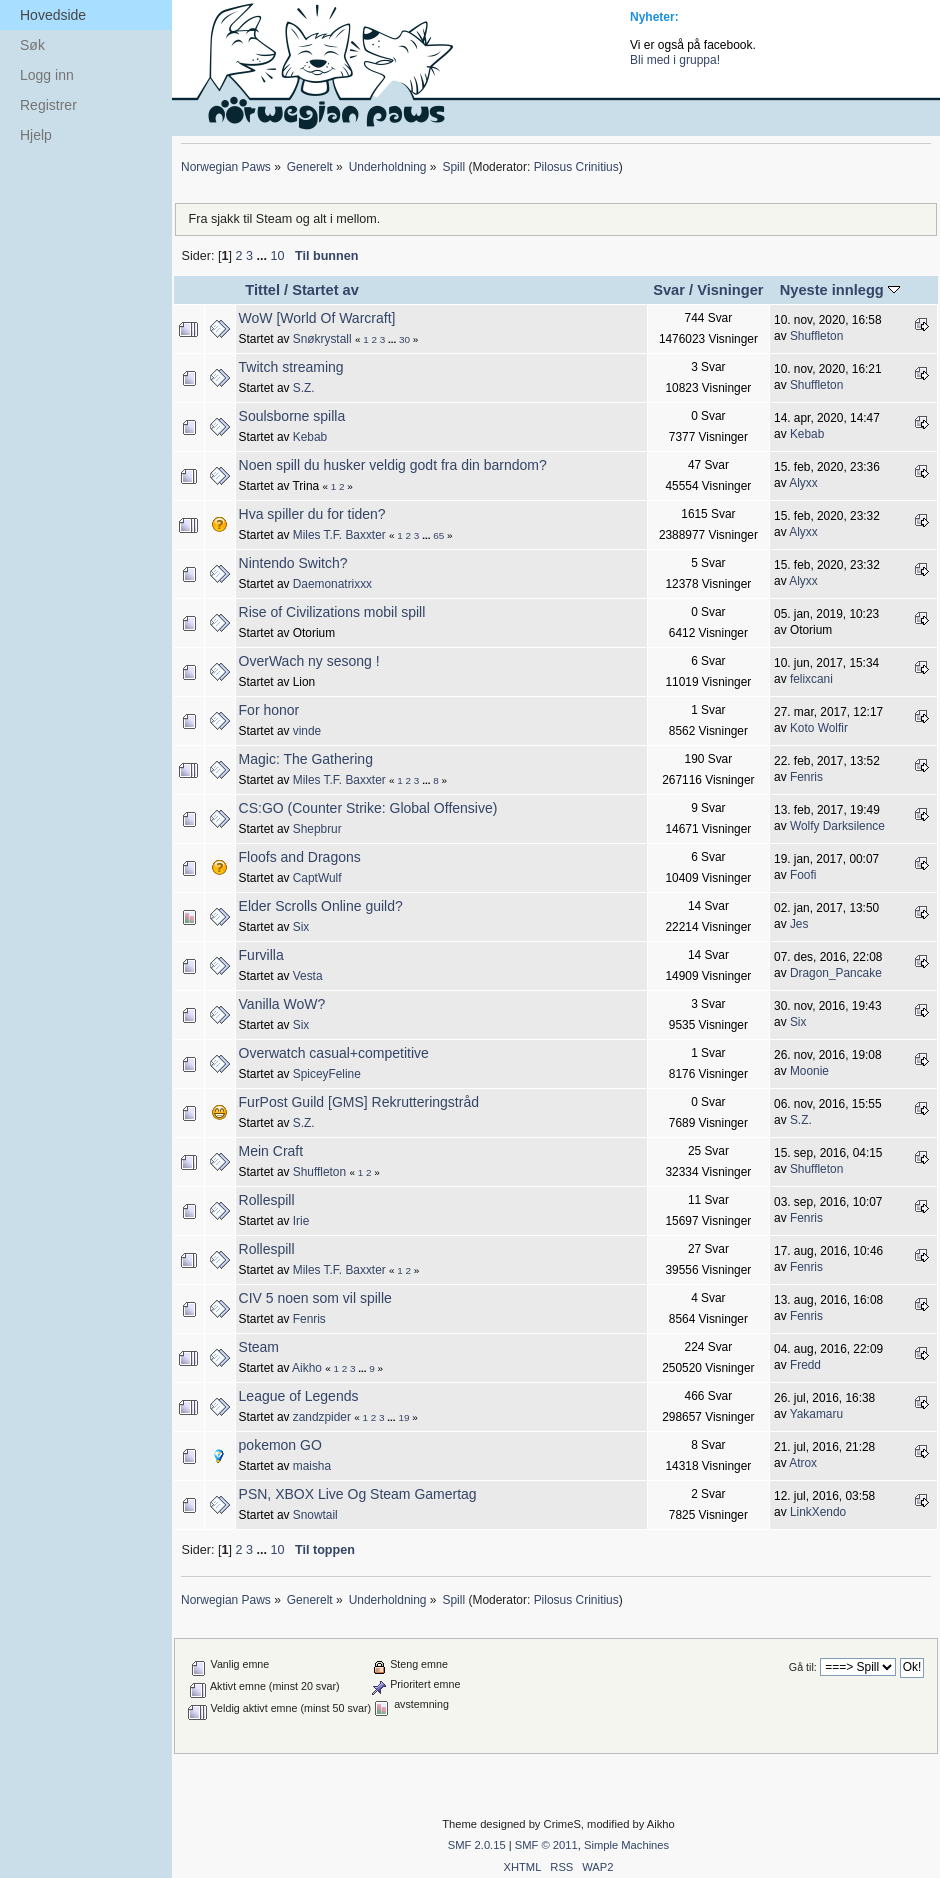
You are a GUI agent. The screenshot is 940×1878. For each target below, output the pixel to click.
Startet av (325, 290)
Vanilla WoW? (282, 1004)
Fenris (806, 777)
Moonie (809, 1071)
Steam (259, 1347)
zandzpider (322, 1417)
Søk (32, 45)
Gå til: (803, 1667)
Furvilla (261, 955)
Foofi (803, 875)
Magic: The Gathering (306, 759)
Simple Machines (626, 1845)
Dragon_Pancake (836, 973)
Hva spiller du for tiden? (312, 514)
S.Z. (304, 388)
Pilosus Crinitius (576, 167)
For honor (269, 710)
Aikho (307, 1368)
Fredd (805, 1365)
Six (301, 927)
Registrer (48, 105)
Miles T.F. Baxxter (339, 535)
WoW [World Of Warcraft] (317, 318)
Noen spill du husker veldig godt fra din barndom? (393, 465)
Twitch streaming (291, 367)
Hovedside (53, 15)
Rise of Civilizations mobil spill (332, 612)
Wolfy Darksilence (837, 826)
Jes (799, 924)
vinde (307, 731)
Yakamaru (816, 1414)
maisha (312, 1466)
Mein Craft (271, 1151)
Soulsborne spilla (292, 416)
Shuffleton (816, 336)
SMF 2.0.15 (477, 1845)
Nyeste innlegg (840, 290)
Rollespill (267, 1200)
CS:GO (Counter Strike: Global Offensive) (368, 808)
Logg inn (47, 75)
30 (404, 339)
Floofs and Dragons (300, 857)
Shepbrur (317, 829)
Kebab (310, 437)
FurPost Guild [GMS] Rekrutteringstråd (359, 1102)
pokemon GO (280, 1445)
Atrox (803, 1463)
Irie (301, 1221)
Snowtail (315, 1515)
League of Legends (299, 1396)
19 (403, 1417)
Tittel (262, 290)
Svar (669, 290)
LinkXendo (818, 1512)
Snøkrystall (322, 339)
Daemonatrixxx (332, 584)
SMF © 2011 (546, 1845)
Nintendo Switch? (293, 563)
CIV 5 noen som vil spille (315, 1298)
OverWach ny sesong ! (309, 661)
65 (438, 535)
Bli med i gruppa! (675, 60)
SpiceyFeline (327, 1074)
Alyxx (803, 483)
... (263, 256)
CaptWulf (317, 878)
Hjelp (36, 135)
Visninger (730, 290)
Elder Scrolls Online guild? (321, 906)
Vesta (308, 976)
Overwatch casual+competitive (334, 1053)
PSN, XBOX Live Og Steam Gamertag (358, 1494)
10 (277, 256)
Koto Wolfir (819, 728)
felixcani (811, 679)
